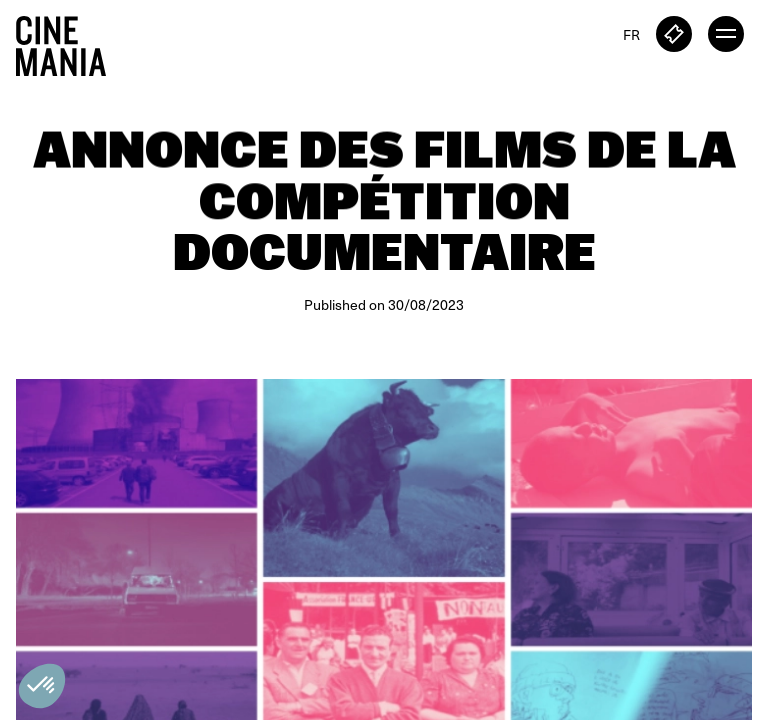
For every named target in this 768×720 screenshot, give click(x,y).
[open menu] (726, 34)
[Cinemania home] (69, 42)
